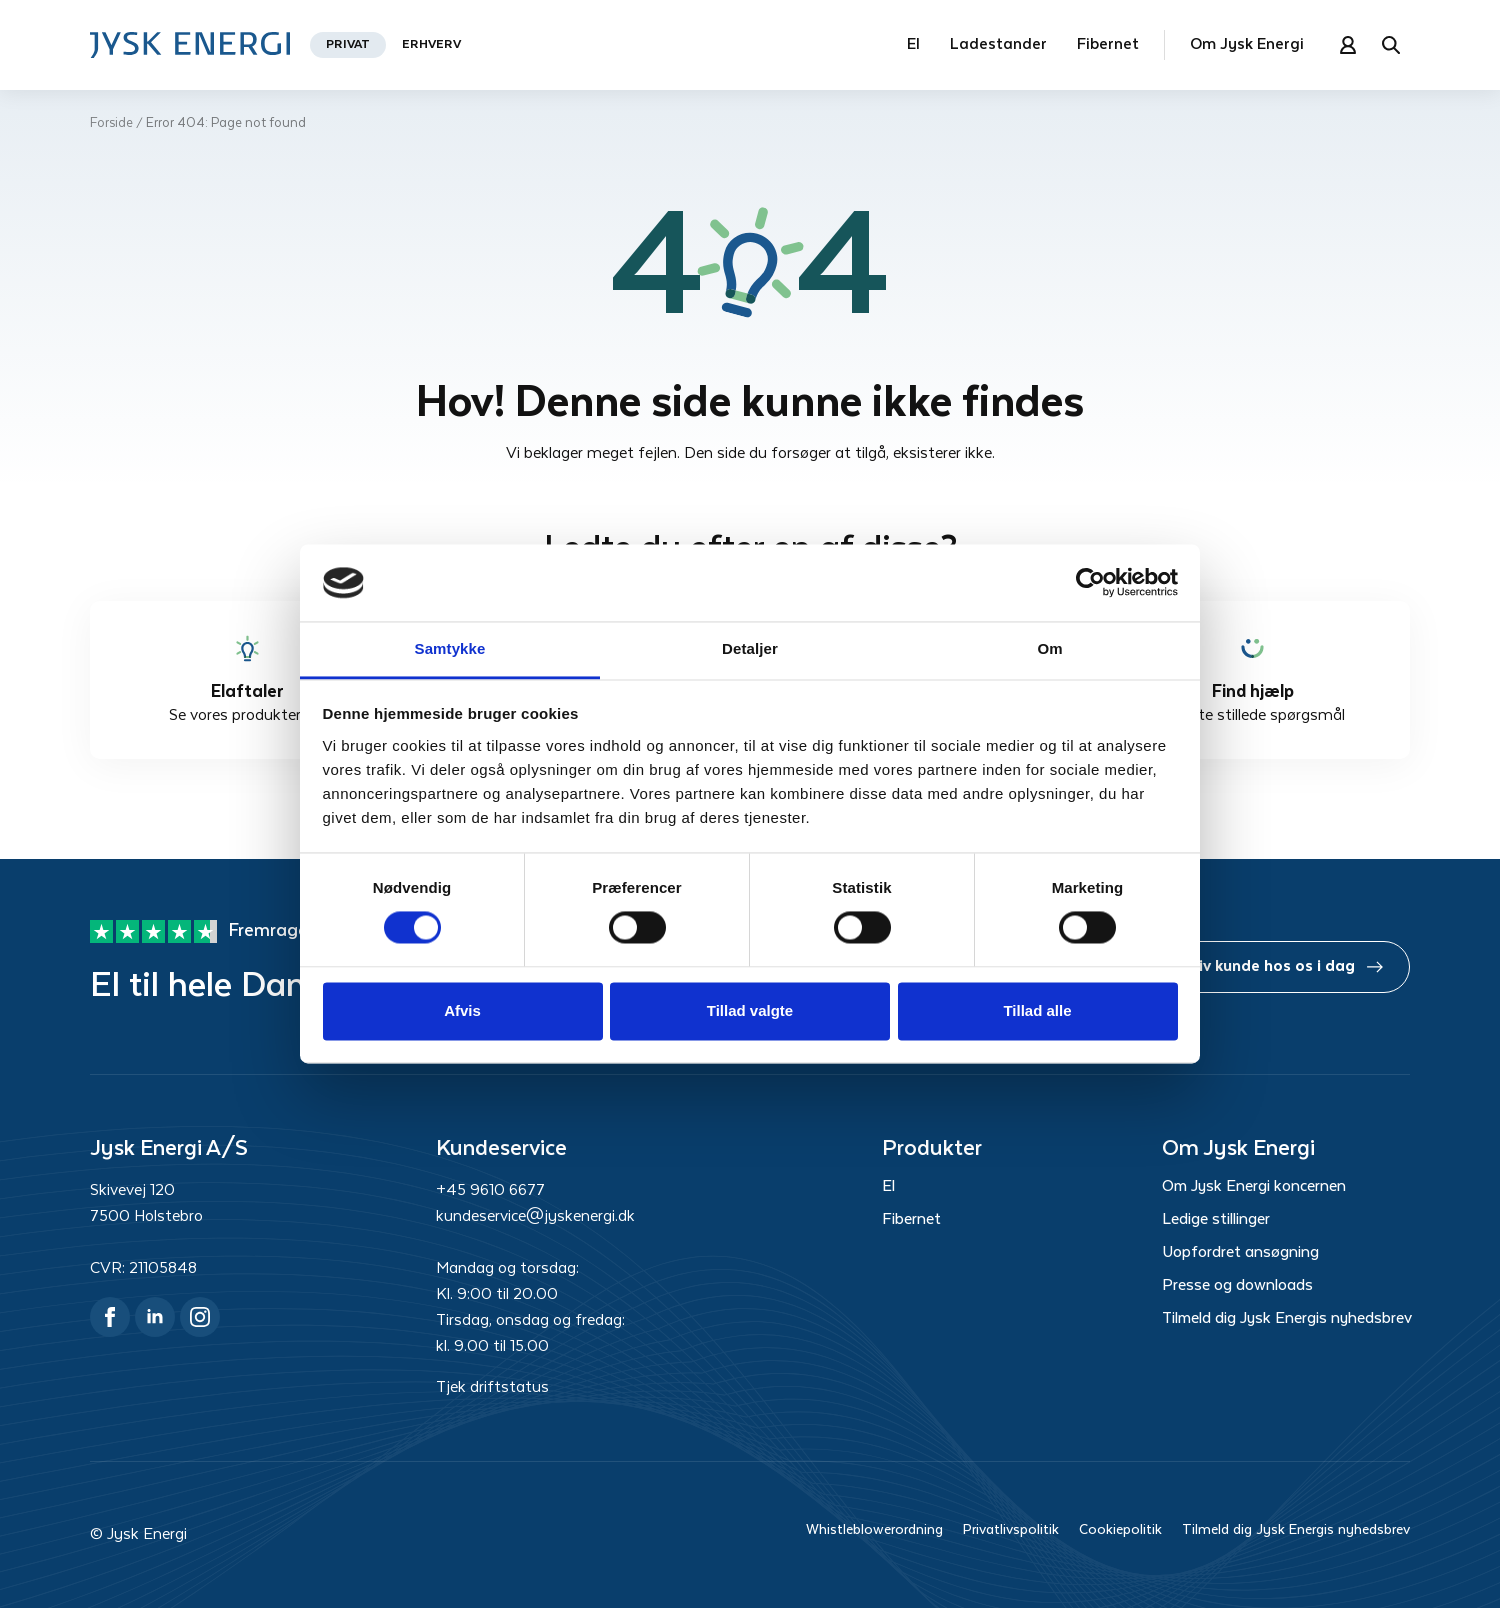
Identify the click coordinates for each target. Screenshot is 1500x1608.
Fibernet (1108, 44)
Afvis (462, 1010)
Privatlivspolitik (1011, 1530)
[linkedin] (155, 1317)
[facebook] (110, 1317)
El (913, 44)
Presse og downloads (1237, 1286)
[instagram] (200, 1317)
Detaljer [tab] (750, 648)
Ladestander (998, 44)
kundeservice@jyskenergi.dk (535, 1216)
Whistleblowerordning (874, 1530)
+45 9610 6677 (490, 1190)
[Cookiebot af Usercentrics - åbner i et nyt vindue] (1090, 583)
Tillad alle (1037, 1010)
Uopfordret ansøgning (1240, 1253)
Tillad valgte (750, 1010)
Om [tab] (1049, 648)
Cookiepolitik (1120, 1530)
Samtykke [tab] (450, 648)
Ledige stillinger (1216, 1220)
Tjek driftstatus (492, 1387)
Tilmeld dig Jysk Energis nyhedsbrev (1286, 1319)
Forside (111, 123)
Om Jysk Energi (1247, 44)
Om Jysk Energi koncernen (1254, 1187)
